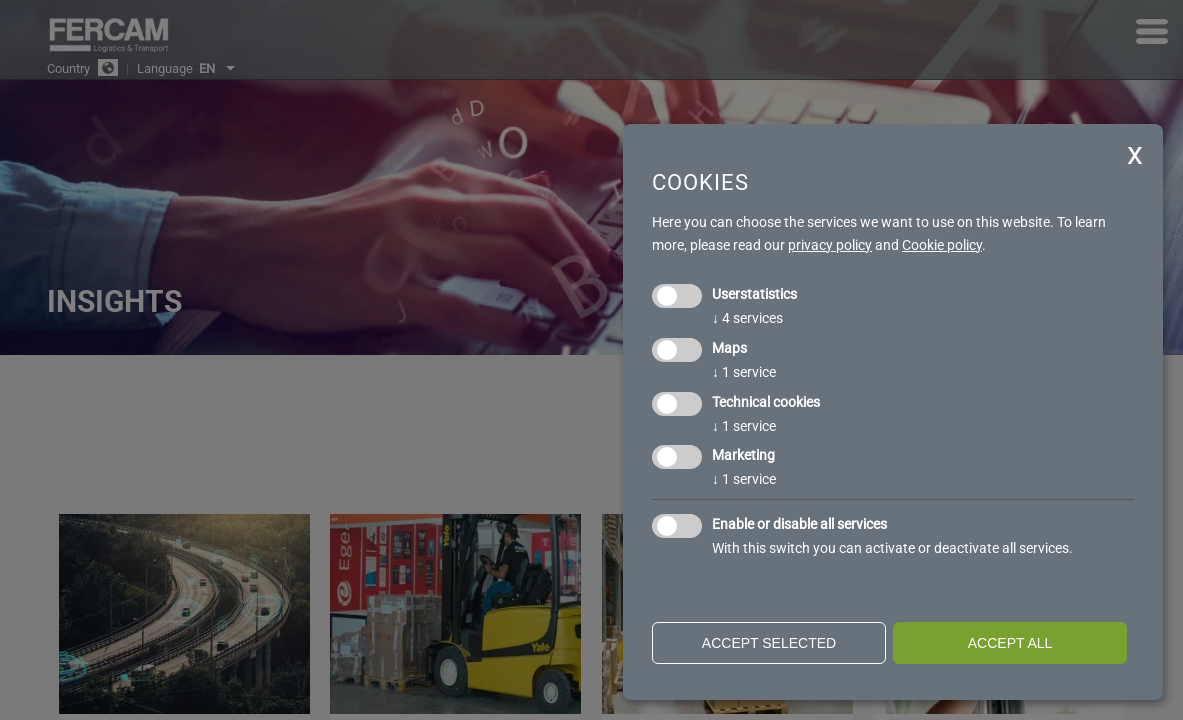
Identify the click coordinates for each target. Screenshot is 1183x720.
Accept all (1010, 643)
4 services (747, 318)
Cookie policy (942, 245)
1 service (744, 372)
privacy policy (830, 245)
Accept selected (769, 643)
